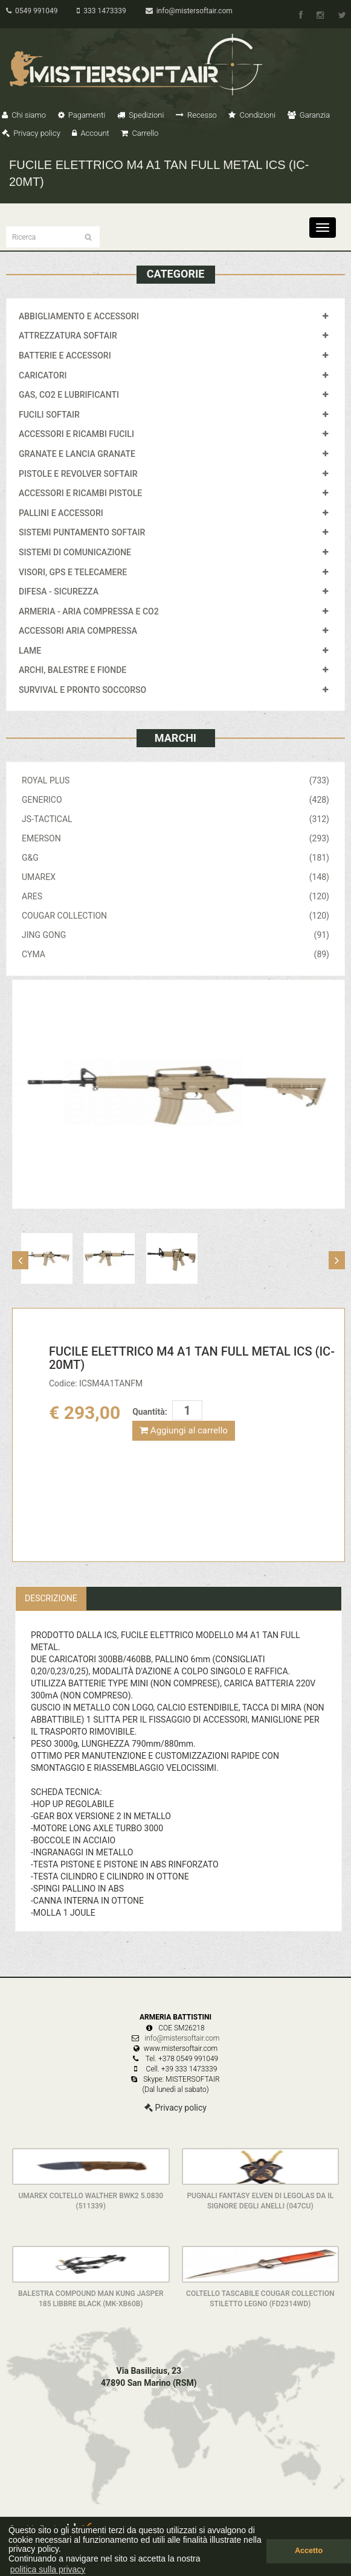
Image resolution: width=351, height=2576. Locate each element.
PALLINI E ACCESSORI (61, 513)
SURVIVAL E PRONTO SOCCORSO (82, 690)
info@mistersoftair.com (189, 11)
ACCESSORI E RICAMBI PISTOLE (80, 493)
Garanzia (309, 115)
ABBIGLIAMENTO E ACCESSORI (79, 316)
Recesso (196, 115)
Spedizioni (140, 115)
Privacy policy (31, 133)
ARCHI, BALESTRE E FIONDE (72, 670)
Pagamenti (82, 115)
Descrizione (51, 1598)
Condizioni (251, 115)
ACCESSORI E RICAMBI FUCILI (76, 434)
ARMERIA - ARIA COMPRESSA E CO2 (89, 611)
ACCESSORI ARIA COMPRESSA (78, 631)
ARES (175, 896)
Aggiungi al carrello (184, 1430)
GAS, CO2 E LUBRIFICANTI (69, 395)
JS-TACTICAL (175, 819)
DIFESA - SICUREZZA (58, 591)
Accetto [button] (309, 2550)
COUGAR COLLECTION (175, 916)
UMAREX (175, 877)
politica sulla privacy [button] (48, 2569)
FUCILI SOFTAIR (49, 414)
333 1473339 (101, 11)
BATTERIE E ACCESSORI (65, 355)
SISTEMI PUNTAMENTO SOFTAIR (82, 532)
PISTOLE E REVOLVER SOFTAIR (78, 474)
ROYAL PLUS (175, 780)
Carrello (139, 133)
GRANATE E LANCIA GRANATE (77, 454)
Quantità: (149, 1412)
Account (90, 133)
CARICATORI (43, 375)
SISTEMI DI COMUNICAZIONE (75, 552)
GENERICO (175, 800)
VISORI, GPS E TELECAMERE (73, 572)
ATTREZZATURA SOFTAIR (68, 335)
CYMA (175, 954)
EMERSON (175, 838)
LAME (30, 650)
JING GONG (175, 935)
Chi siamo (24, 115)
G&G (175, 858)
